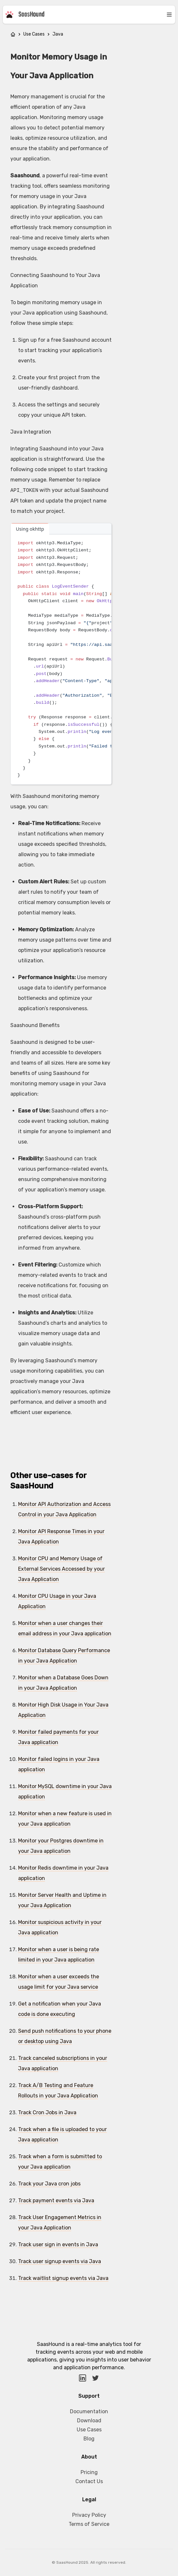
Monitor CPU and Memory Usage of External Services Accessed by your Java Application (61, 1568)
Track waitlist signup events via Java (63, 2278)
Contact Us (89, 2481)
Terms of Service (89, 2524)
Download (89, 2420)
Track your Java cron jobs (49, 2184)
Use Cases (34, 34)
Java (57, 34)
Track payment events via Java (56, 2200)
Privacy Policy (89, 2515)
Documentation (89, 2411)
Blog (89, 2439)
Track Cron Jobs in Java (47, 2112)
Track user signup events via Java (59, 2261)
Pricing (89, 2472)
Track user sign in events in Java (58, 2244)
